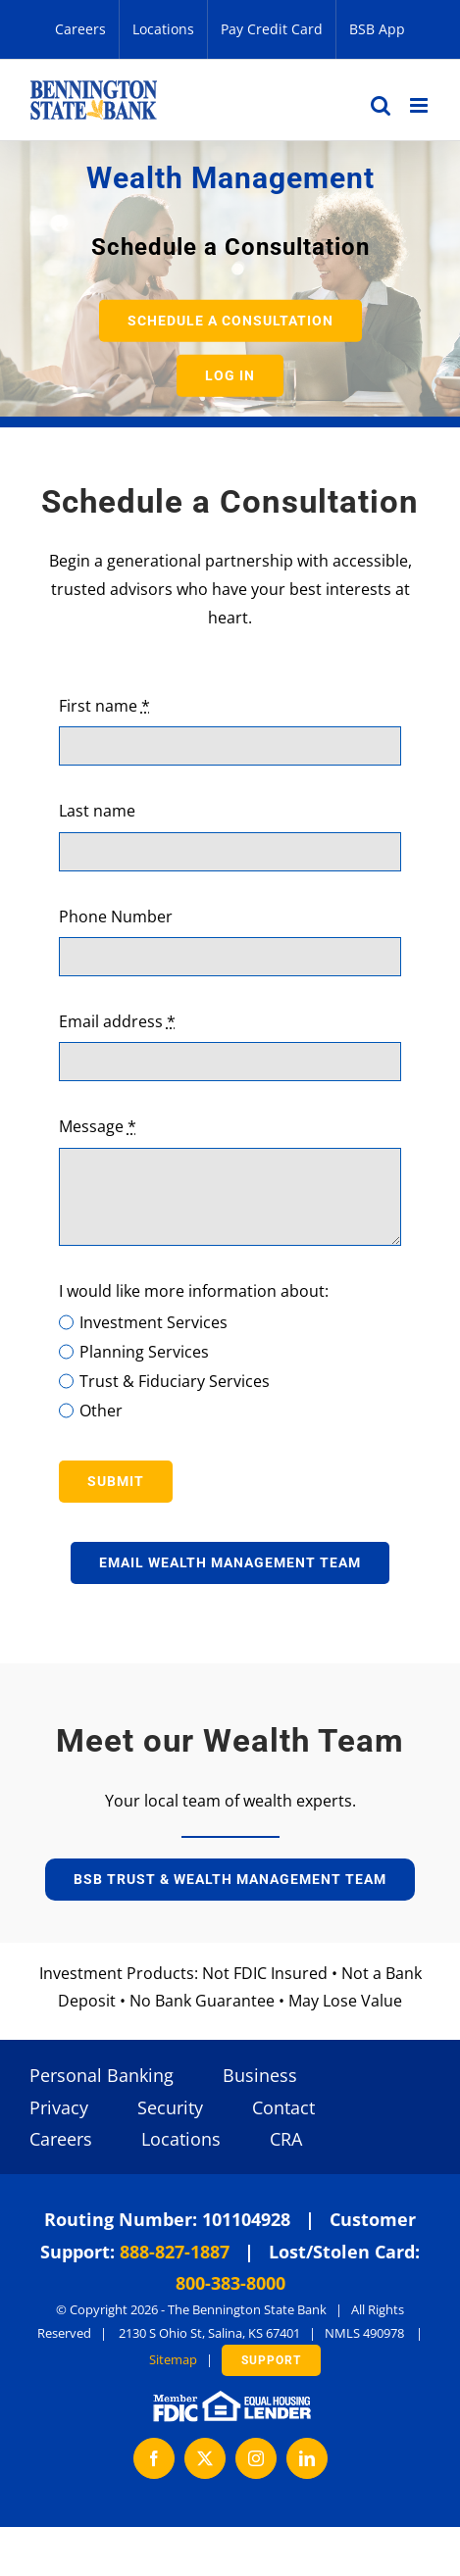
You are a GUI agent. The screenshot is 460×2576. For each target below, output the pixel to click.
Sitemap (173, 2359)
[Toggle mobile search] (380, 105)
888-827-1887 (175, 2251)
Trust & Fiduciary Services (174, 1381)
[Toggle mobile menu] (420, 105)
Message (97, 1126)
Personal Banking (101, 2075)
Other (101, 1410)
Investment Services (153, 1322)
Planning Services (144, 1351)
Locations (181, 2139)
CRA (286, 2139)
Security (170, 2107)
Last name (97, 810)
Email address (117, 1021)
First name (104, 706)
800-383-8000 (230, 2283)
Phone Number (116, 916)
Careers (60, 2139)
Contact (283, 2107)
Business (260, 2075)
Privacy (58, 2107)
